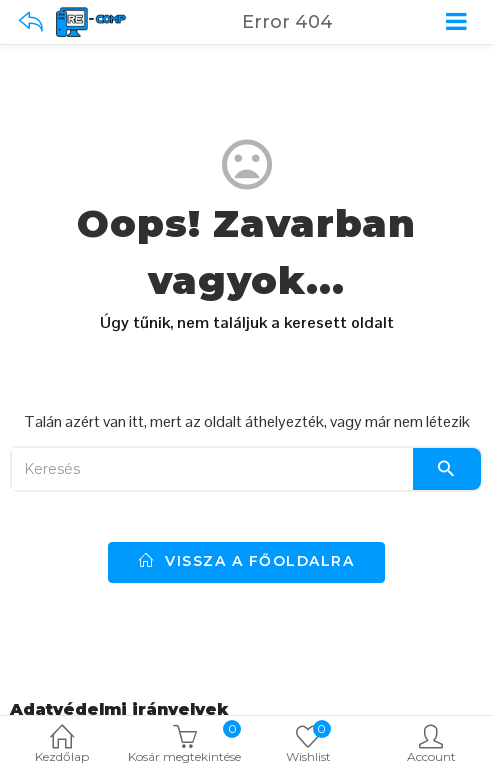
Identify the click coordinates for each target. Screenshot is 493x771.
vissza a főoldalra (246, 561)
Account (431, 745)
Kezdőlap (61, 745)
